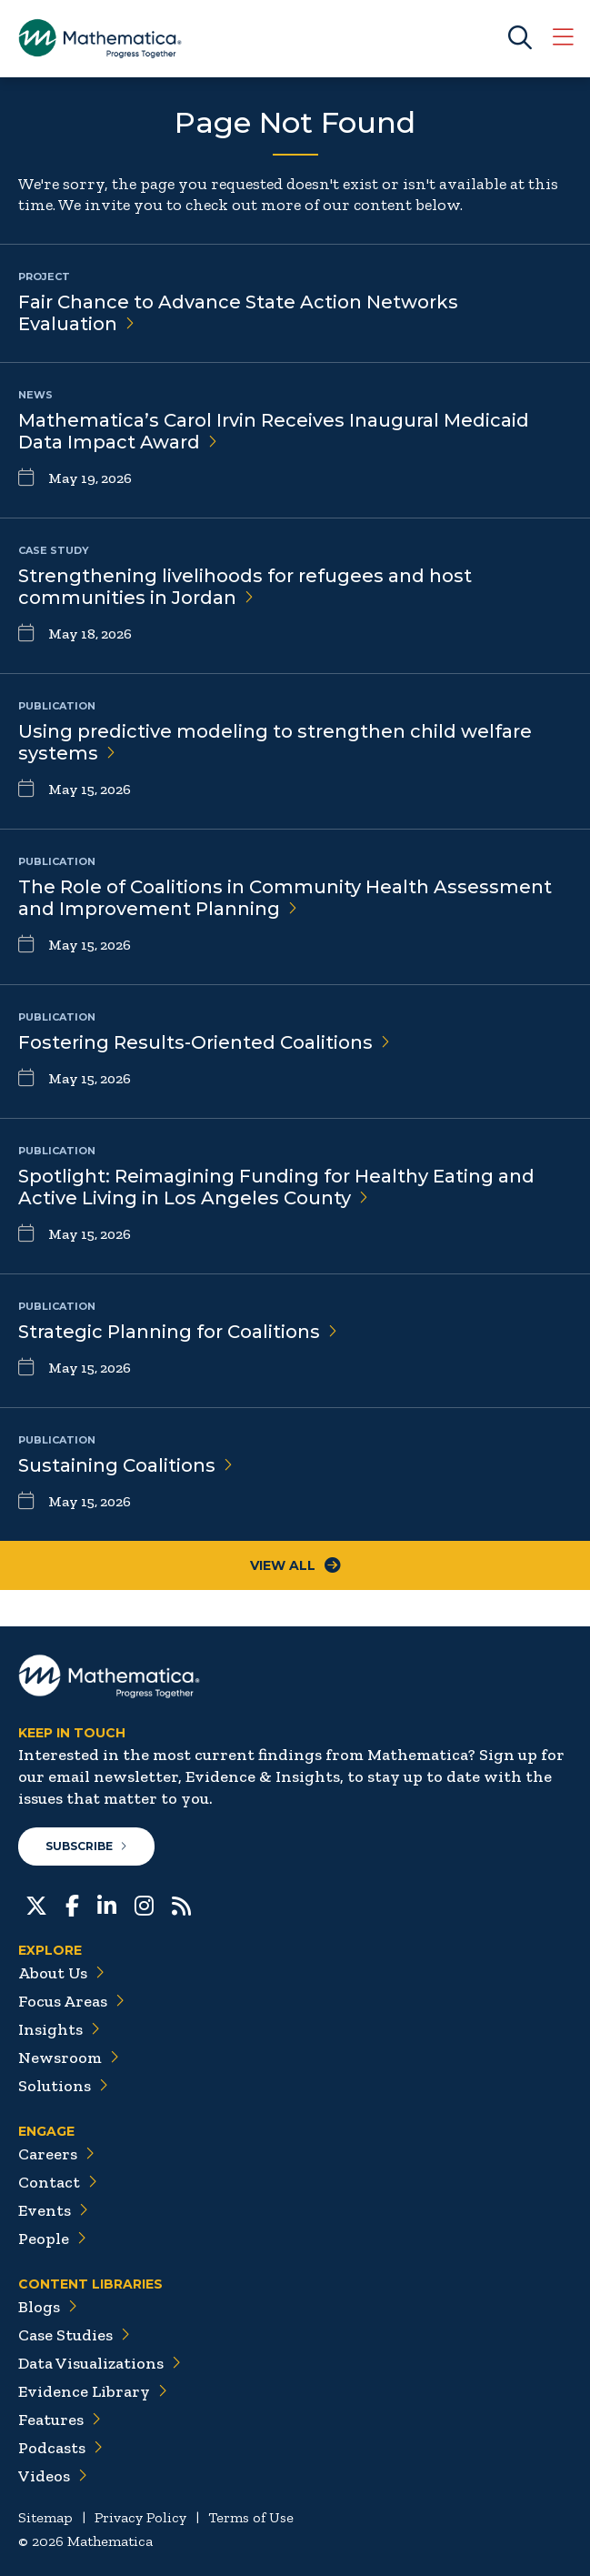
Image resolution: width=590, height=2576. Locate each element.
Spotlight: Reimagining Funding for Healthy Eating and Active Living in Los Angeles (276, 1187)
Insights (59, 2029)
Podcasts (60, 2448)
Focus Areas (71, 2001)
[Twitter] (36, 1904)
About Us (61, 1973)
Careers (56, 2154)
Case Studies (74, 2335)
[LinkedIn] (106, 1904)
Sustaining (125, 1465)
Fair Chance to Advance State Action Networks (238, 313)
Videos (52, 2476)
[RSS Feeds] (181, 1904)
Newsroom (68, 2058)
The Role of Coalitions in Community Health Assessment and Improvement (285, 898)
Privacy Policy (140, 2517)
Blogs (47, 2307)
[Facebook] (72, 1904)
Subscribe (86, 1846)
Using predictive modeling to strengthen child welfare (275, 742)
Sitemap (45, 2517)
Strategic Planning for (177, 1332)
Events (53, 2210)
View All (295, 1565)
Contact (57, 2182)
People (52, 2239)
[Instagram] (144, 1904)
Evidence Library (92, 2391)
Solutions (63, 2086)
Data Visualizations (99, 2363)
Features (59, 2420)
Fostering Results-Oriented (204, 1042)
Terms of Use (251, 2517)
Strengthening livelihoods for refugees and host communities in (245, 587)
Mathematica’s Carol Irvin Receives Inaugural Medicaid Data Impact (273, 431)
